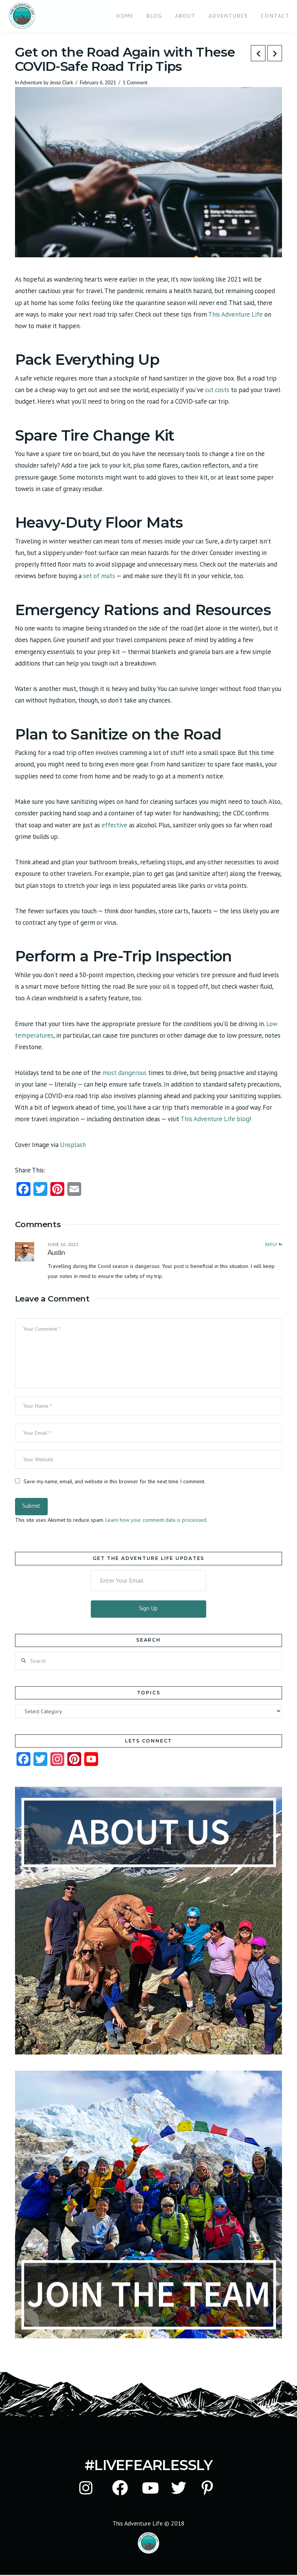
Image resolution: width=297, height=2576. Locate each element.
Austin (56, 1252)
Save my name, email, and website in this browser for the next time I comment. (114, 1481)
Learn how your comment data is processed (155, 1519)
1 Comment (135, 83)
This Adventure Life (235, 314)
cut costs (216, 390)
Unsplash (72, 1144)
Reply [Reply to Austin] (273, 1244)
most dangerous (124, 1072)
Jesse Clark (61, 83)
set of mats (98, 576)
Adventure (31, 83)
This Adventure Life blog (214, 1119)
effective (113, 825)
